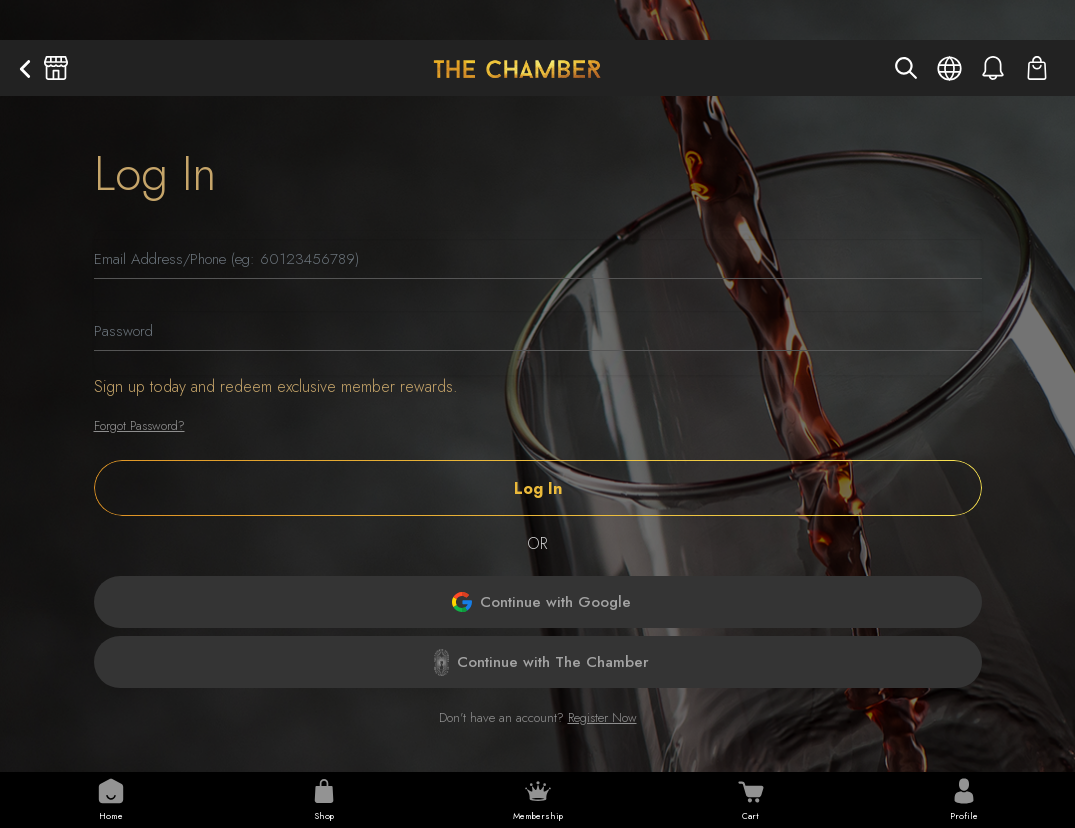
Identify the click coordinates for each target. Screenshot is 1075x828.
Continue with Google (541, 602)
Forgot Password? (139, 425)
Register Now (602, 717)
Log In (538, 488)
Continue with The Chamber (541, 662)
